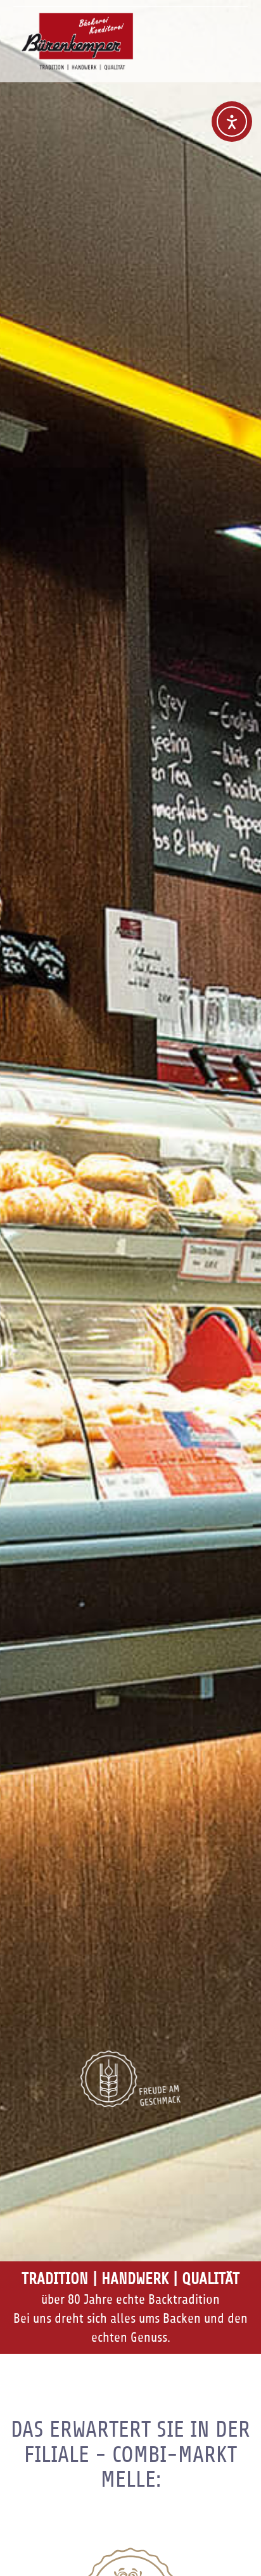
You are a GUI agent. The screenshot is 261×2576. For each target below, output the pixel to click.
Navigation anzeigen (238, 28)
